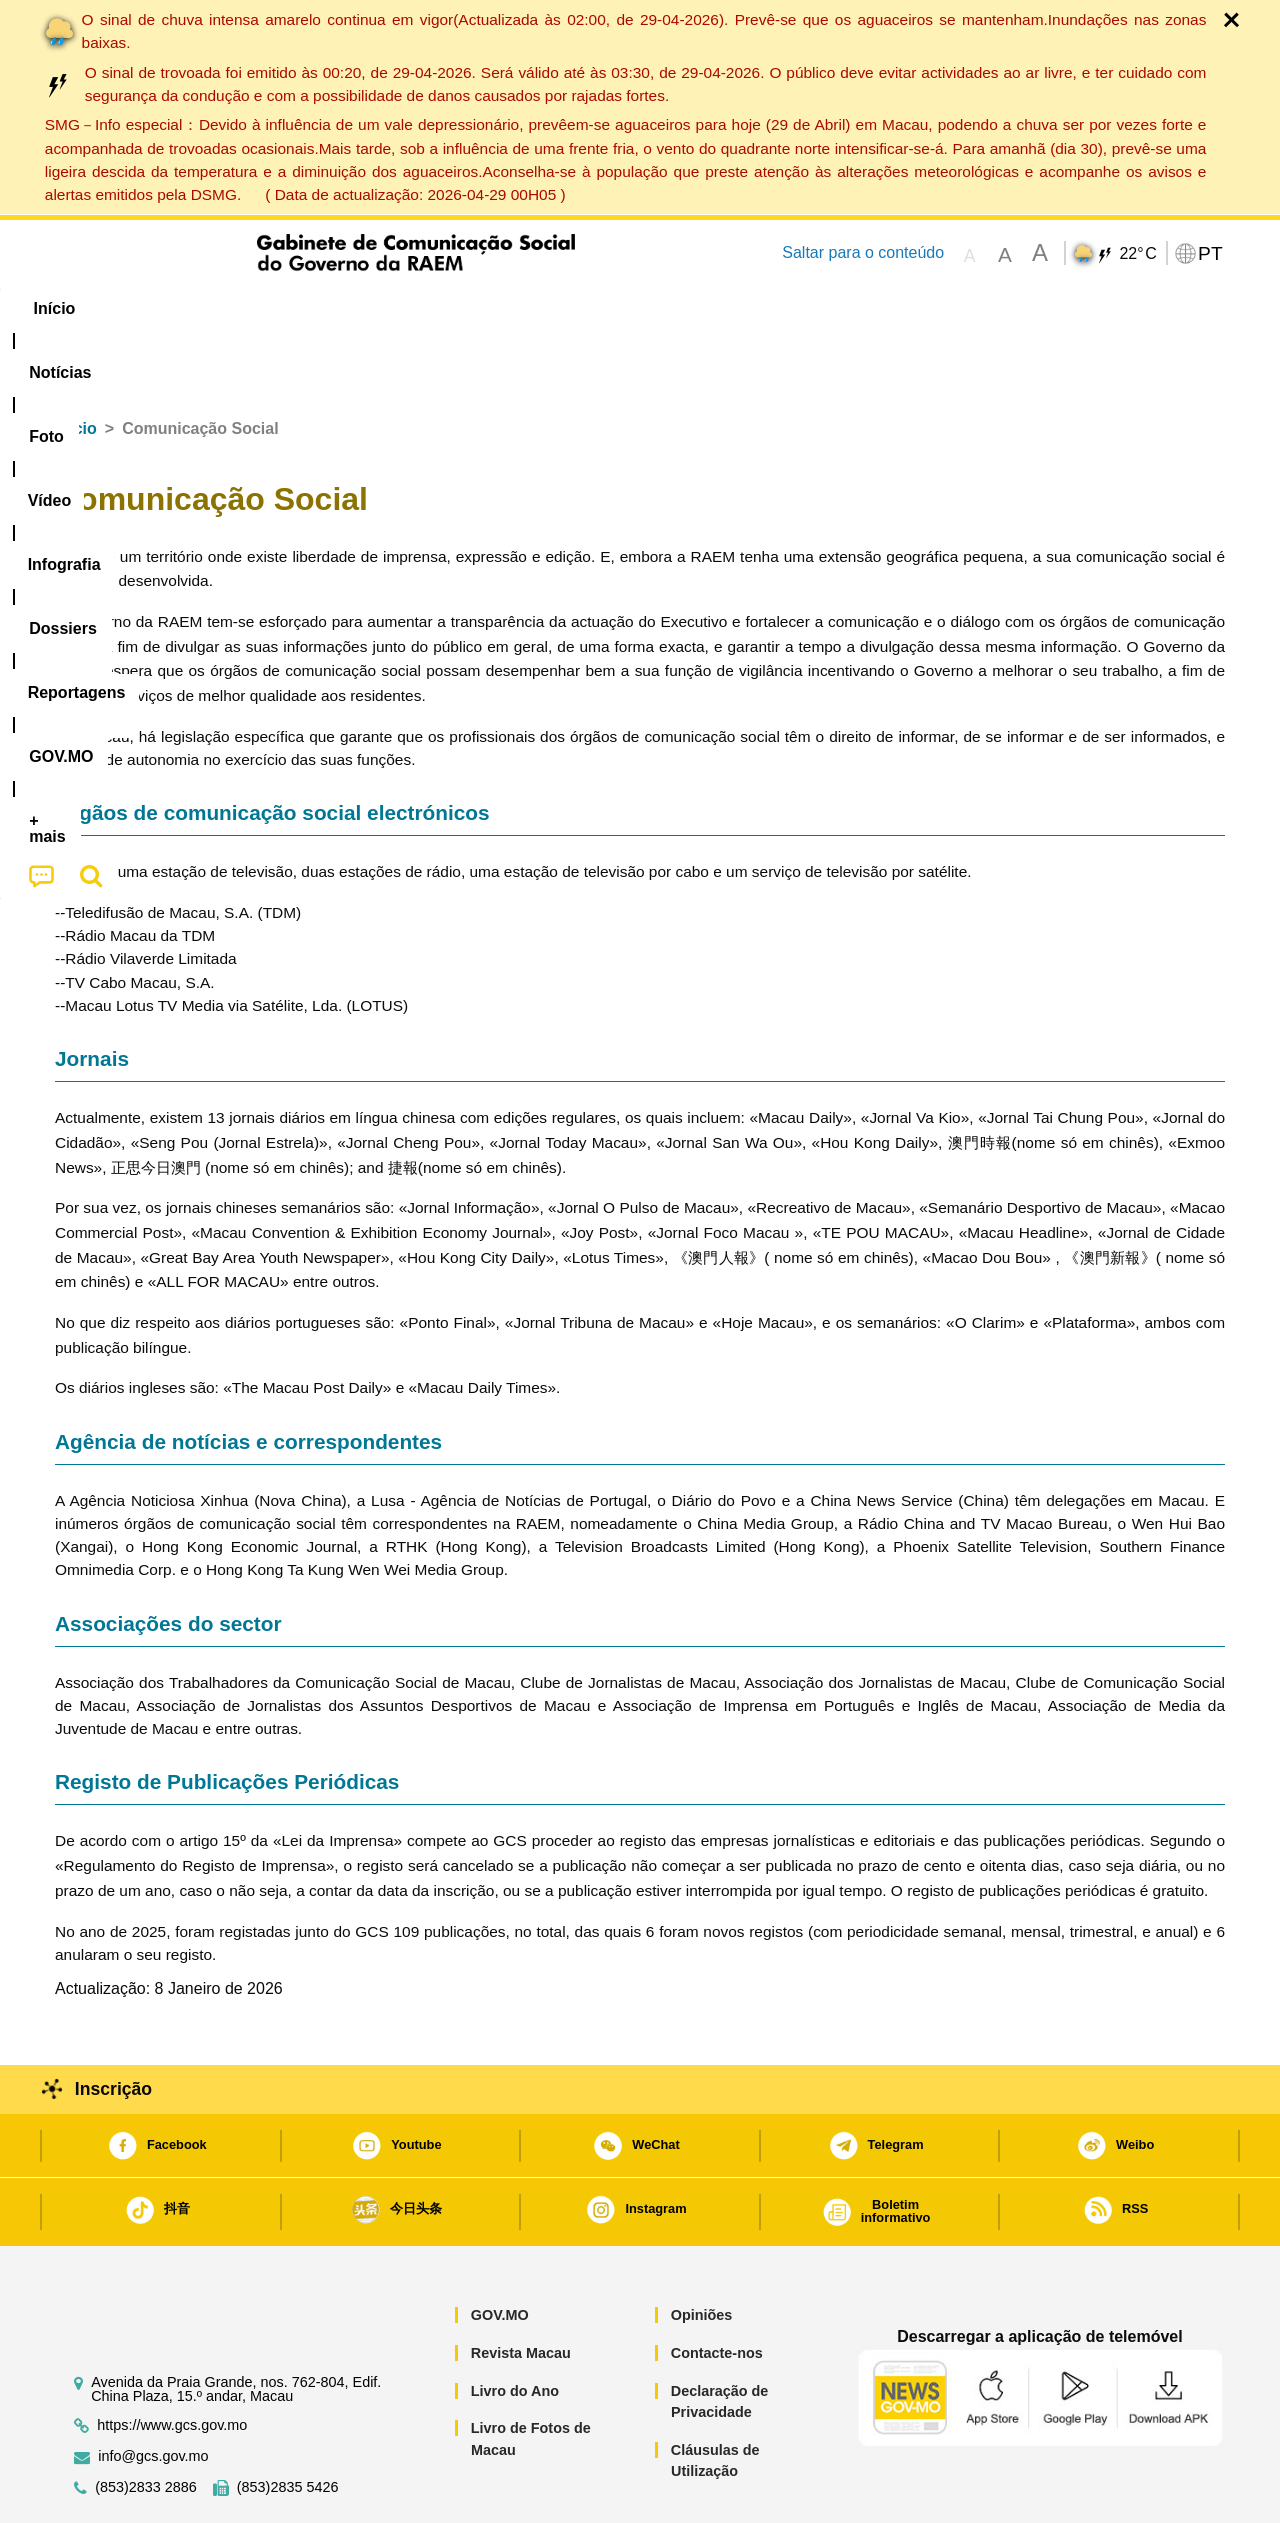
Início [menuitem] (95, 308)
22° (1137, 254)
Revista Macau (521, 2292)
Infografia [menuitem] (457, 308)
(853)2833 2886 (146, 2426)
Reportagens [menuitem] (688, 308)
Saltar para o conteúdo (863, 252)
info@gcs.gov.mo (153, 2395)
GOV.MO (500, 2254)
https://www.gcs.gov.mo (172, 2364)
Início (76, 367)
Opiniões (702, 2254)
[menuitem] (189, 309)
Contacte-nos (717, 2292)
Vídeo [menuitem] (360, 308)
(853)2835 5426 (288, 2426)
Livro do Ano (515, 2330)
